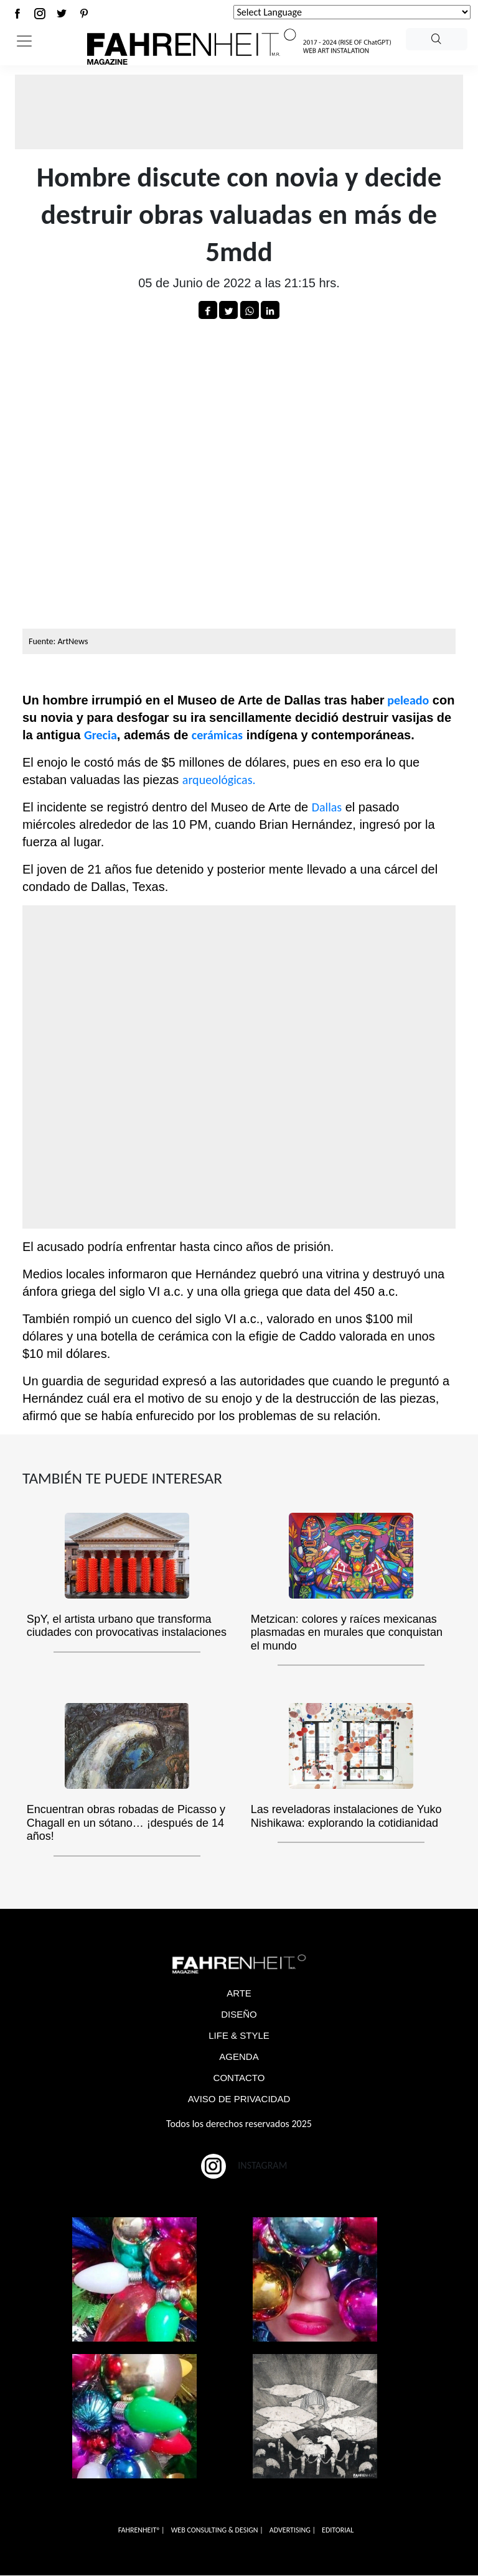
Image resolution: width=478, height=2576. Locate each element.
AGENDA (238, 2057)
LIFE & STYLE (239, 2036)
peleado (407, 700)
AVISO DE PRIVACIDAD (239, 2099)
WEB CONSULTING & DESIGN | (217, 2530)
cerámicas (217, 734)
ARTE (239, 1993)
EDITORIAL (338, 2530)
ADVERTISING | (292, 2530)
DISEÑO (239, 2015)
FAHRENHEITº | (141, 2530)
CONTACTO (239, 2078)
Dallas (327, 807)
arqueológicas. (219, 779)
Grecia (100, 734)
